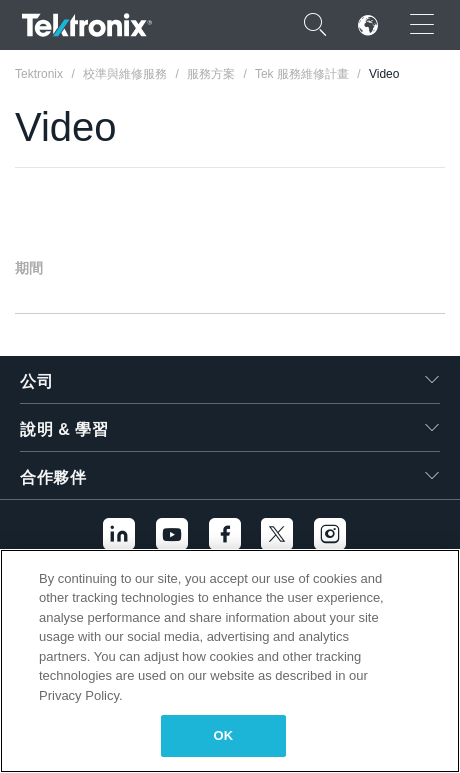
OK (224, 735)
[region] (230, 661)
